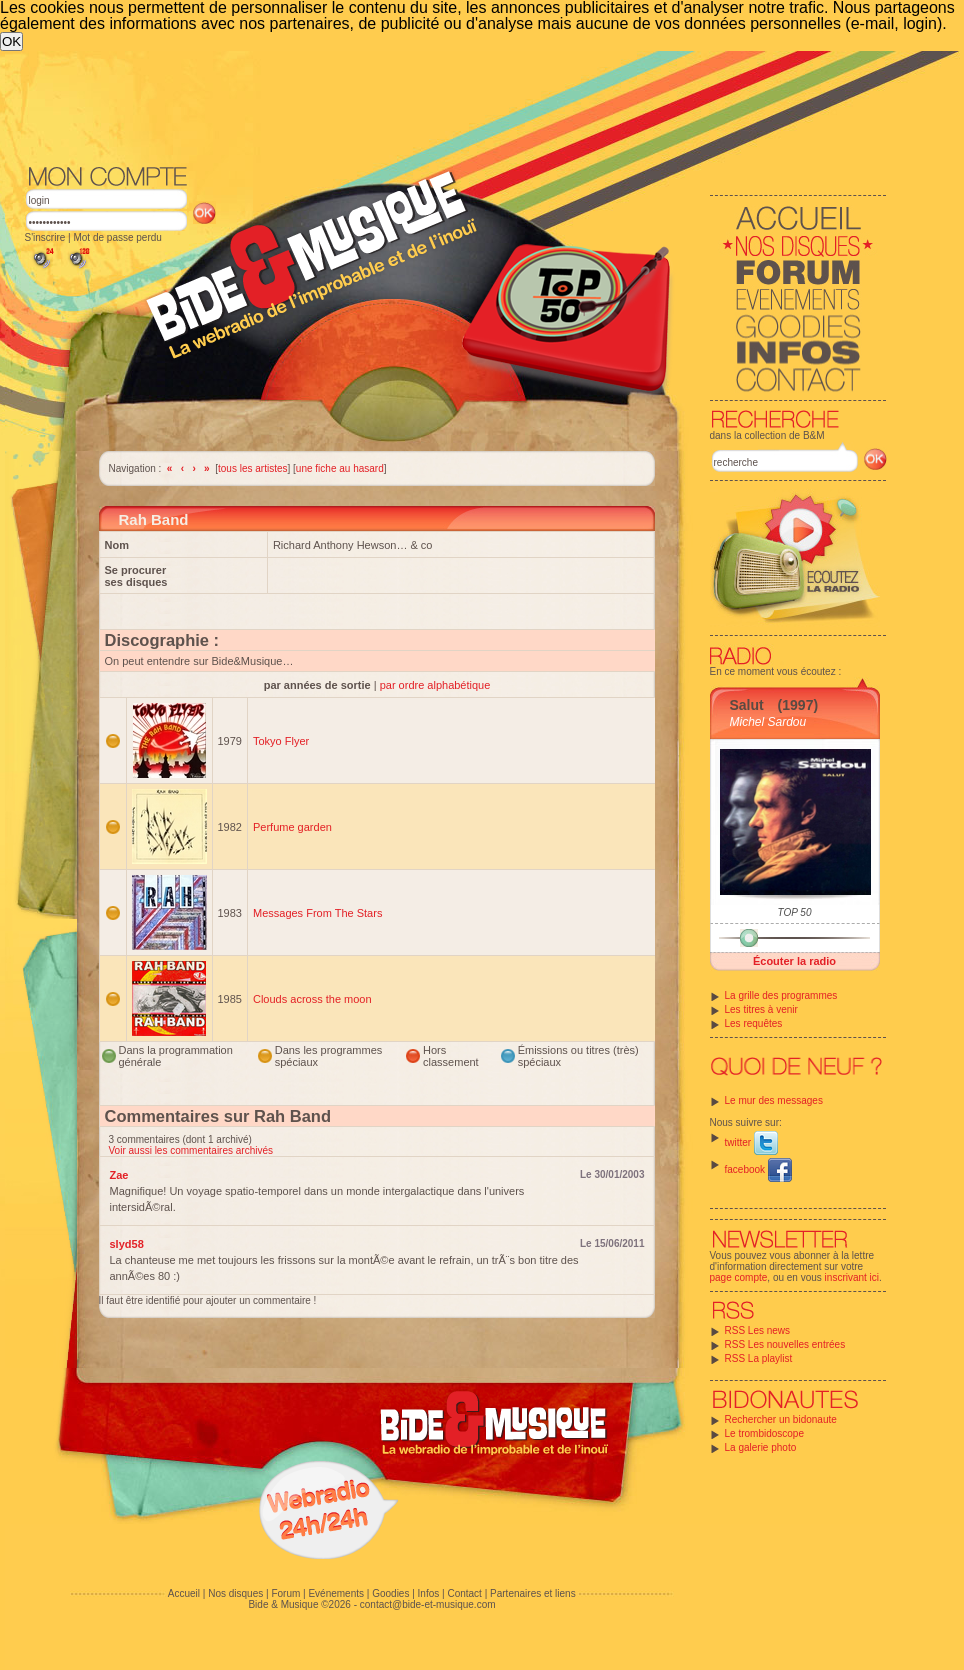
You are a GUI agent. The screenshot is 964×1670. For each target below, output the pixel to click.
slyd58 (127, 1244)
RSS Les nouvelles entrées (785, 1344)
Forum (285, 1593)
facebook (758, 1169)
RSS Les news (758, 1330)
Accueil (184, 1593)
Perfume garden (292, 827)
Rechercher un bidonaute (781, 1419)
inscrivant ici (852, 1277)
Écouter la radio (794, 961)
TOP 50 (795, 912)
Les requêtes (754, 1023)
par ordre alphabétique (435, 685)
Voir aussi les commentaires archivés (191, 1150)
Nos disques (235, 1593)
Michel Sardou (768, 722)
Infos (429, 1593)
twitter (751, 1142)
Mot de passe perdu (117, 237)
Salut (747, 705)
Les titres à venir (761, 1009)
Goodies (390, 1593)
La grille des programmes (781, 995)
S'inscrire (45, 237)
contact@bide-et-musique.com (428, 1604)
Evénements (336, 1593)
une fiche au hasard (340, 468)
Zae (119, 1175)
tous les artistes (252, 468)
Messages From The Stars (317, 913)
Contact (464, 1593)
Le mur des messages (774, 1100)
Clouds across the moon (312, 999)
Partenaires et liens (533, 1593)
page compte (739, 1277)
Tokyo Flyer (281, 741)
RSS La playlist (759, 1358)
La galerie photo (761, 1447)
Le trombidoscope (765, 1433)
